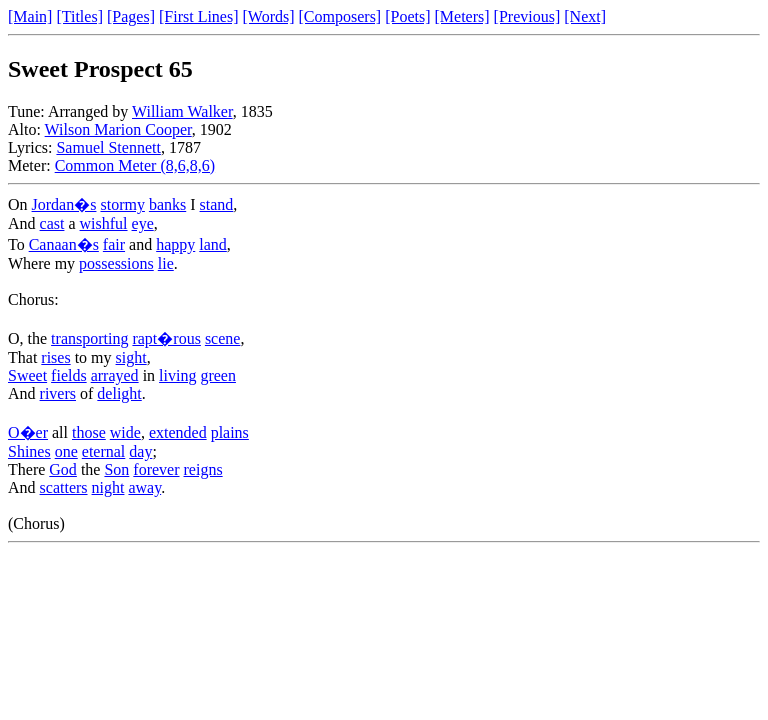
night (108, 487)
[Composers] (340, 16)
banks (167, 204)
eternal (104, 451)
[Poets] (407, 16)
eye (143, 223)
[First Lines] (199, 16)
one (66, 451)
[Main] (30, 16)
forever (156, 469)
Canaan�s (64, 244)
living (177, 375)
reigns (203, 469)
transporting (89, 338)
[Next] (585, 16)
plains (230, 432)
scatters (64, 487)
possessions (116, 263)
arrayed (115, 375)
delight (119, 393)
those (89, 432)
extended (178, 432)
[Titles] (79, 16)
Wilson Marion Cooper (118, 129)
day (140, 451)
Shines (29, 451)
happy (175, 244)
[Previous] (527, 16)
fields (69, 375)
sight (131, 357)
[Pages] (131, 16)
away (144, 487)
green (218, 375)
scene (223, 338)
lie (166, 263)
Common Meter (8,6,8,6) (135, 165)
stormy (122, 204)
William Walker (182, 111)
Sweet (27, 375)
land (213, 244)
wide (125, 432)
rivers (58, 393)
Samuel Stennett (108, 147)
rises (55, 357)
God (63, 469)
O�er (28, 432)
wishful (104, 223)
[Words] (269, 16)
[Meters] (462, 16)
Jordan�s (64, 204)
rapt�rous (166, 338)
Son (116, 469)
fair (114, 244)
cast (52, 223)
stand (217, 204)
